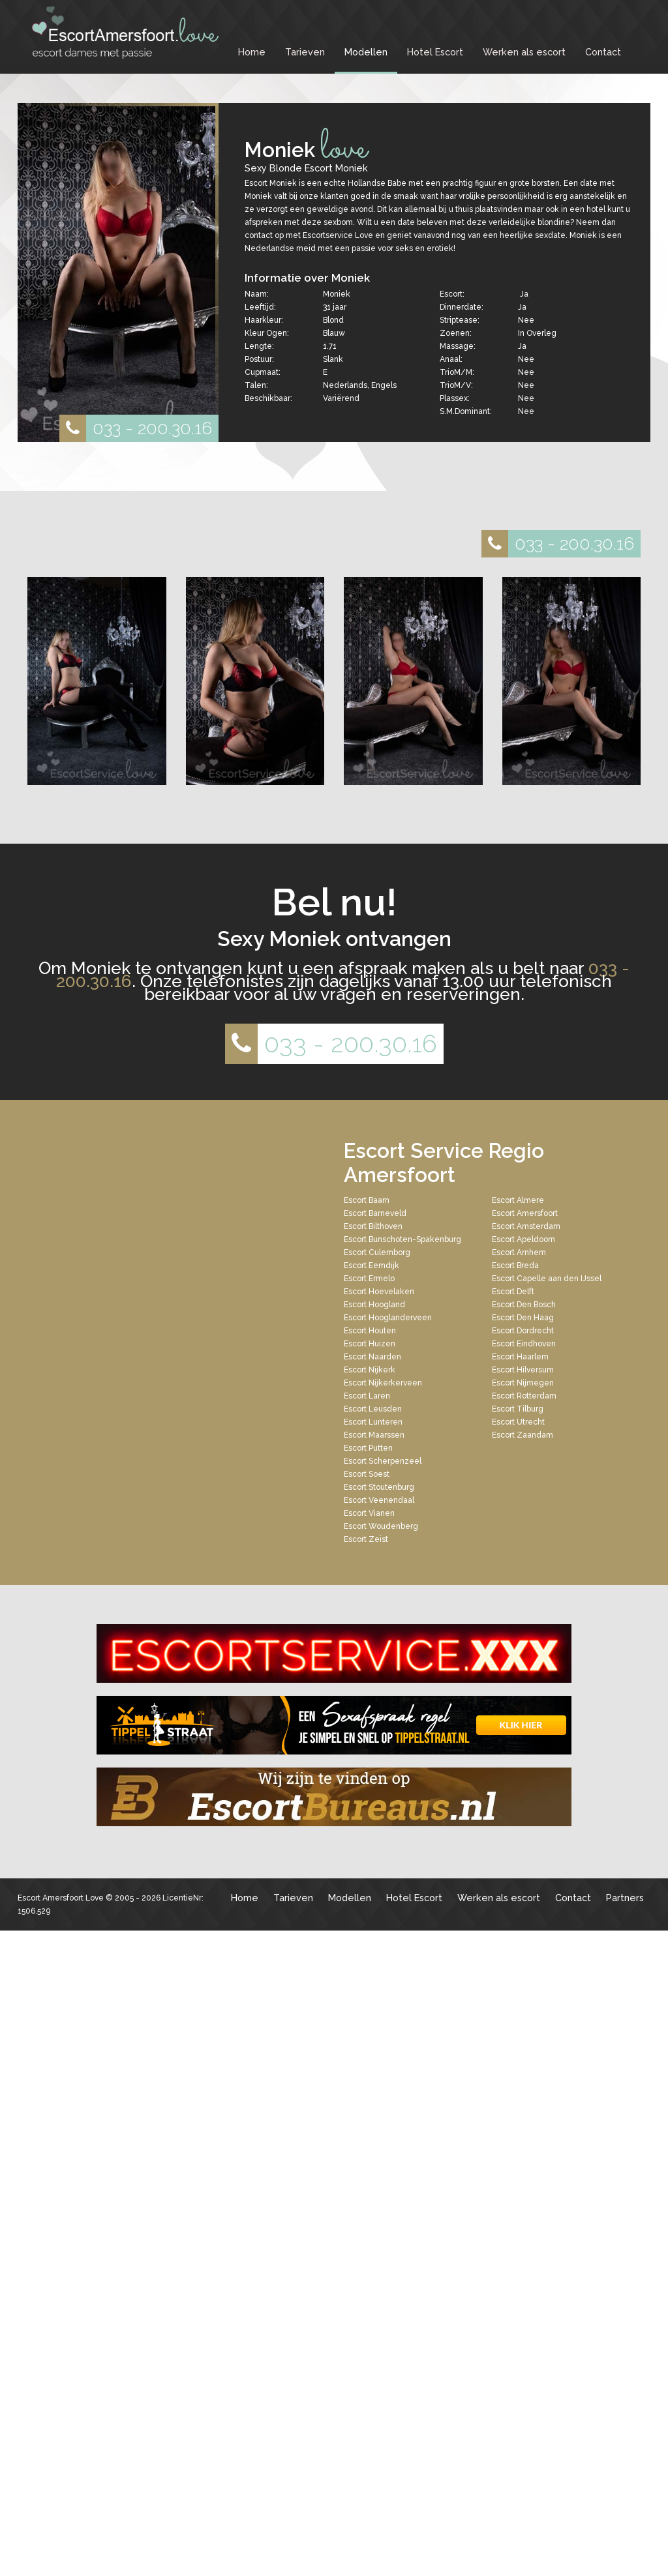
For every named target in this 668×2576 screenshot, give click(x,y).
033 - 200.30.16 (135, 428)
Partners (625, 1897)
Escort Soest (366, 1474)
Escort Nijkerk (369, 1369)
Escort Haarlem (520, 1356)
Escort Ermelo (369, 1278)
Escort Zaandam (522, 1435)
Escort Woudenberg (381, 1526)
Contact (603, 51)
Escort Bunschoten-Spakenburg (402, 1239)
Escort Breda (515, 1265)
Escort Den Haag (523, 1317)
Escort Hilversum (523, 1369)
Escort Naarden (372, 1356)
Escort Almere (518, 1200)
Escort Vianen (369, 1513)
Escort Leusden (373, 1409)
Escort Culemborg (377, 1252)
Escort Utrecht (518, 1422)
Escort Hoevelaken (379, 1291)
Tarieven (305, 51)
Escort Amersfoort (525, 1213)
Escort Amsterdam (526, 1226)
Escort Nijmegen (523, 1382)
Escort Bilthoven (373, 1226)
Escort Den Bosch (524, 1304)
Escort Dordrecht (523, 1330)
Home (252, 51)
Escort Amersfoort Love (61, 1897)
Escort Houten (370, 1330)
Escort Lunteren (373, 1422)
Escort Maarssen (374, 1435)
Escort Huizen (369, 1343)
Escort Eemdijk (371, 1265)
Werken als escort (524, 51)
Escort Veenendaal (379, 1500)
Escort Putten (368, 1448)
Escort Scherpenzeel (382, 1461)
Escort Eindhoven (524, 1343)
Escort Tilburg (517, 1409)
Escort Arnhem (519, 1252)
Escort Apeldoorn (523, 1239)
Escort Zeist (366, 1539)
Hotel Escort (435, 51)
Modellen (365, 51)
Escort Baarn (366, 1200)
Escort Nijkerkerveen (383, 1382)
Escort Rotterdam (524, 1395)
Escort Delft (513, 1291)
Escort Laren (367, 1395)
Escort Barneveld (375, 1213)
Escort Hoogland (374, 1304)
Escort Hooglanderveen (388, 1317)
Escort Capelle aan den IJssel (546, 1278)
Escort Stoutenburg (379, 1487)
